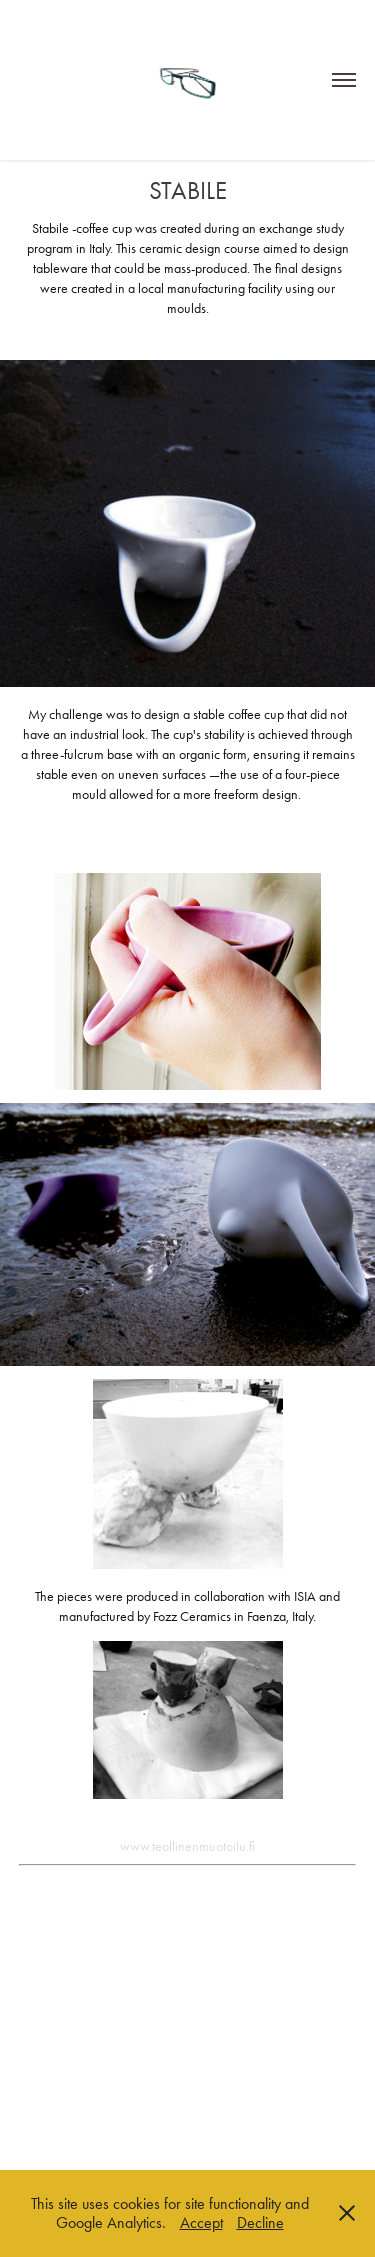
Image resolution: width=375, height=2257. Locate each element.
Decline (260, 2222)
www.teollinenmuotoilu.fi (187, 1846)
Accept (201, 2222)
